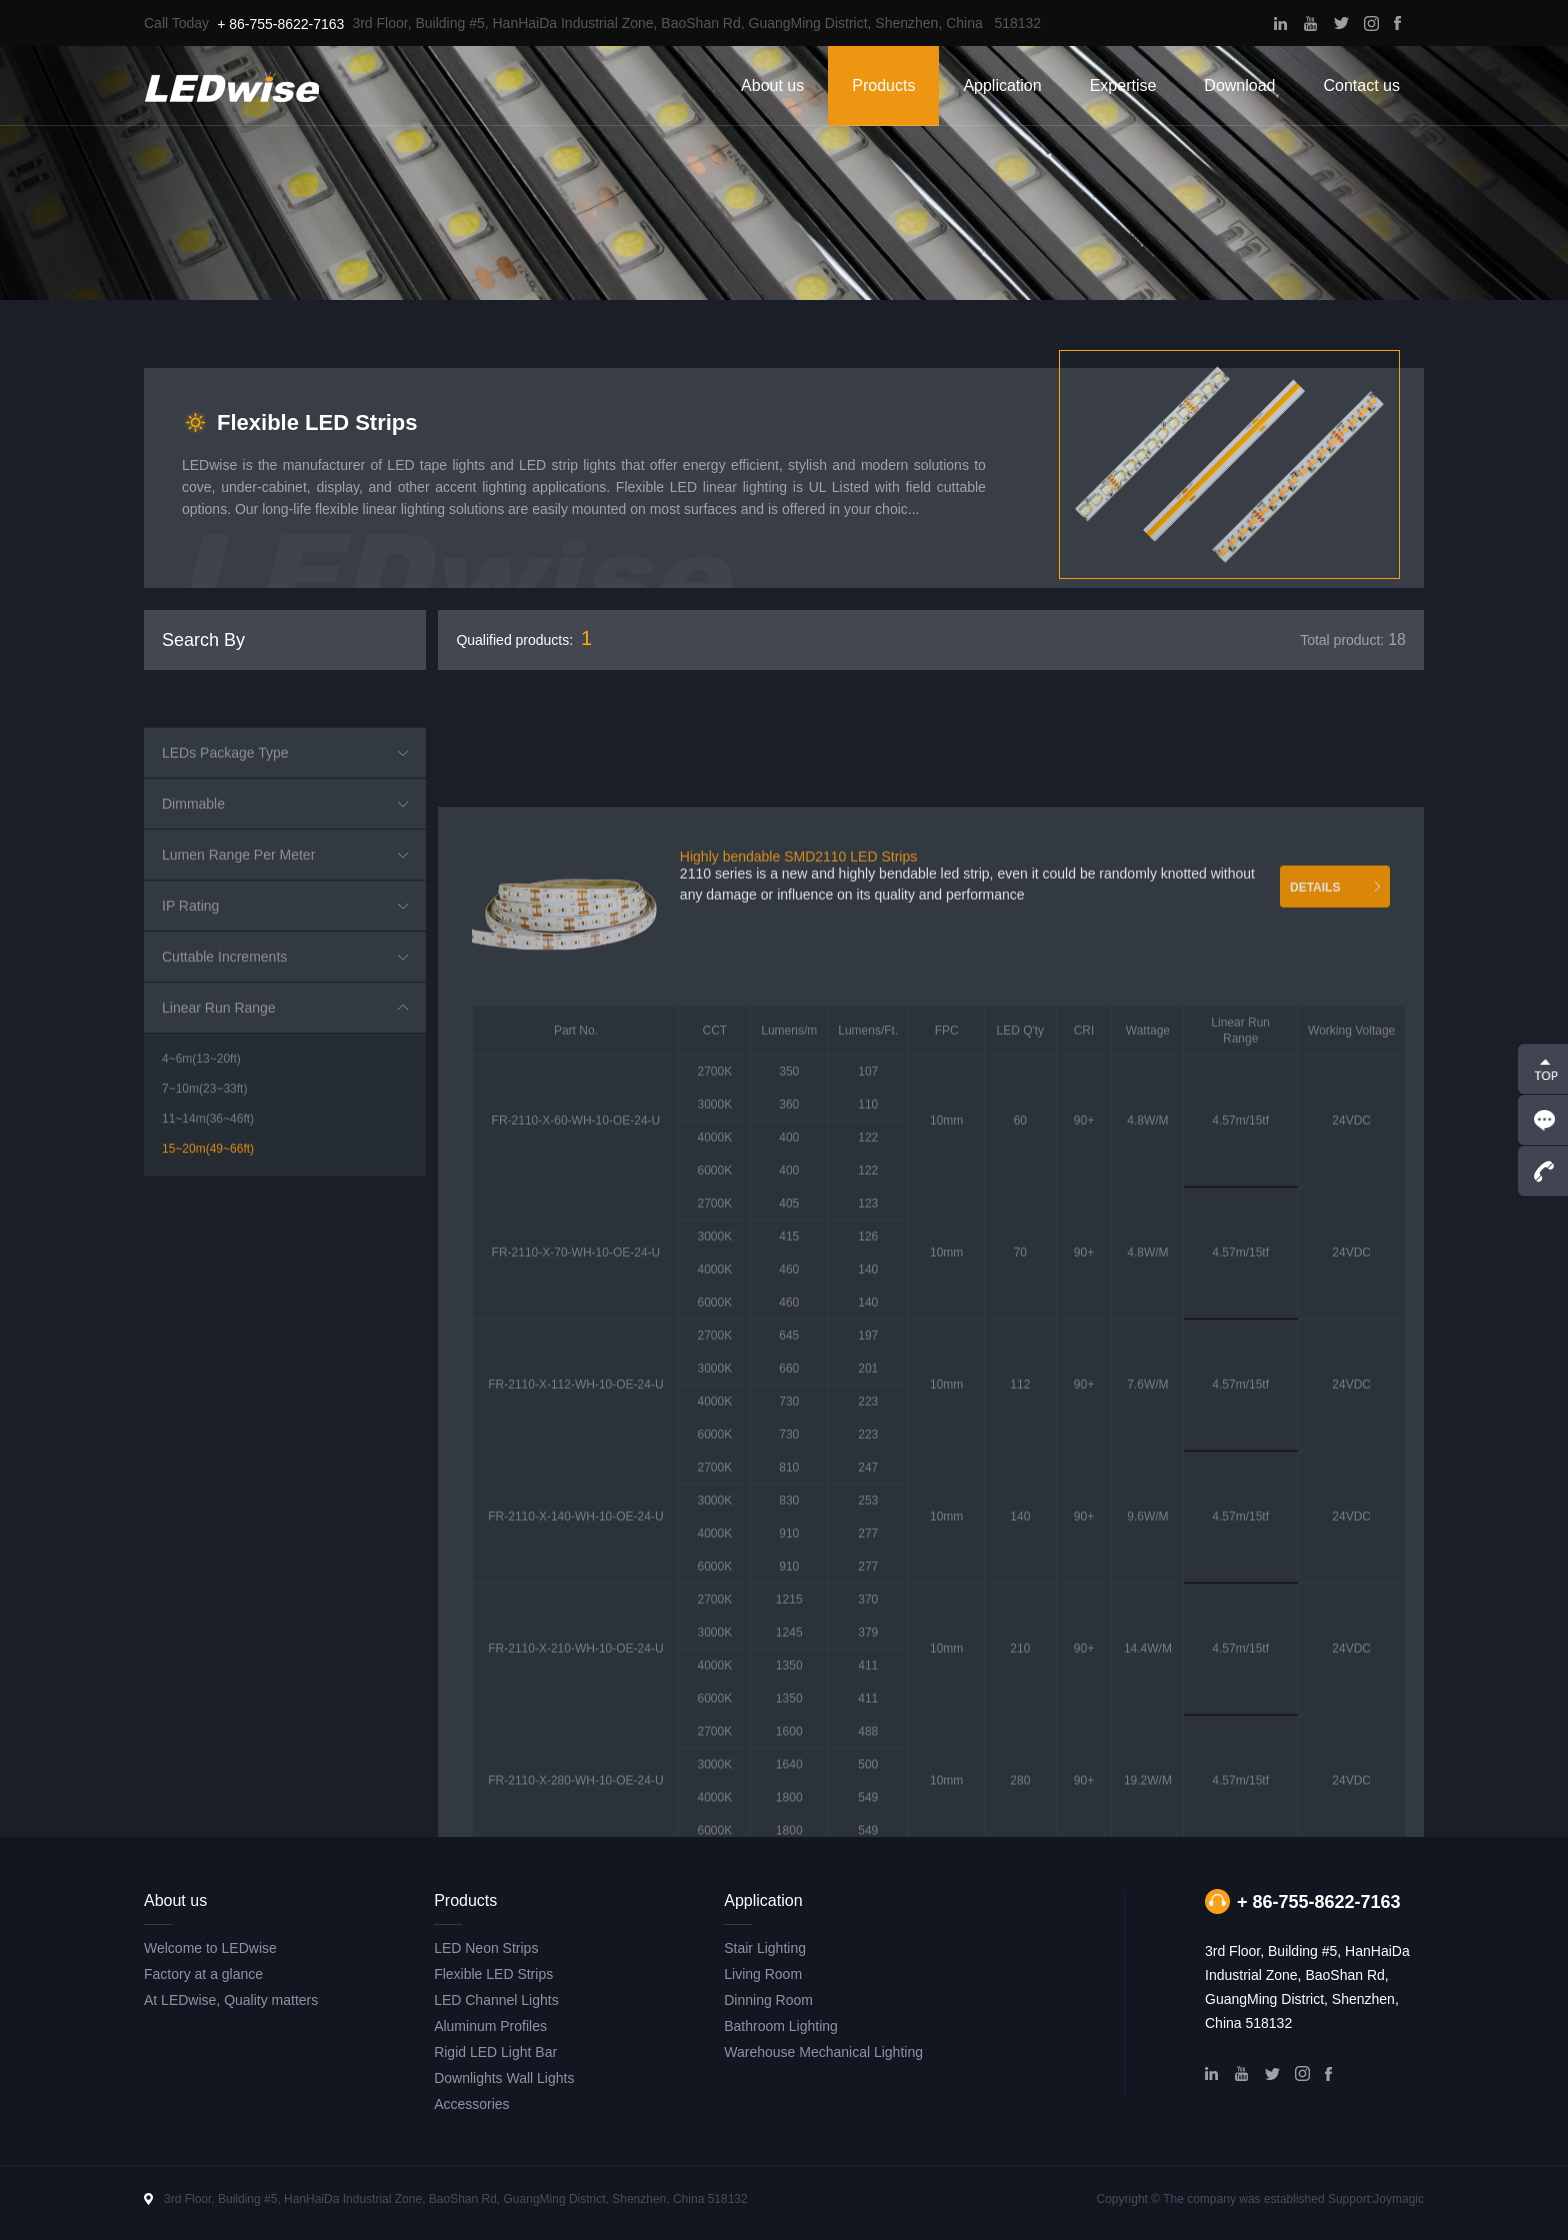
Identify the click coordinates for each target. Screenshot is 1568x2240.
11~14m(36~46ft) (208, 1327)
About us (772, 85)
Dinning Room (768, 2000)
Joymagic (1398, 2199)
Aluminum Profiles (490, 2026)
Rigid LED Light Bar (495, 2052)
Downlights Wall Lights (504, 2078)
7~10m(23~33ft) (204, 1297)
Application (1002, 85)
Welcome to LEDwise (210, 1948)
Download (1239, 85)
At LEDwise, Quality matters (231, 2000)
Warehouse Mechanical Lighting (823, 2052)
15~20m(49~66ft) (208, 1357)
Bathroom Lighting (781, 2026)
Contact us (1362, 85)
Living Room (763, 1974)
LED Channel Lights (496, 2000)
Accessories (471, 2104)
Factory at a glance (203, 1974)
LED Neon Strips (486, 1948)
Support (1349, 2199)
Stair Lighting (765, 1948)
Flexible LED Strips (493, 1974)
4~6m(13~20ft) (201, 1267)
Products (883, 85)
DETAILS (1315, 1389)
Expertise (1123, 85)
